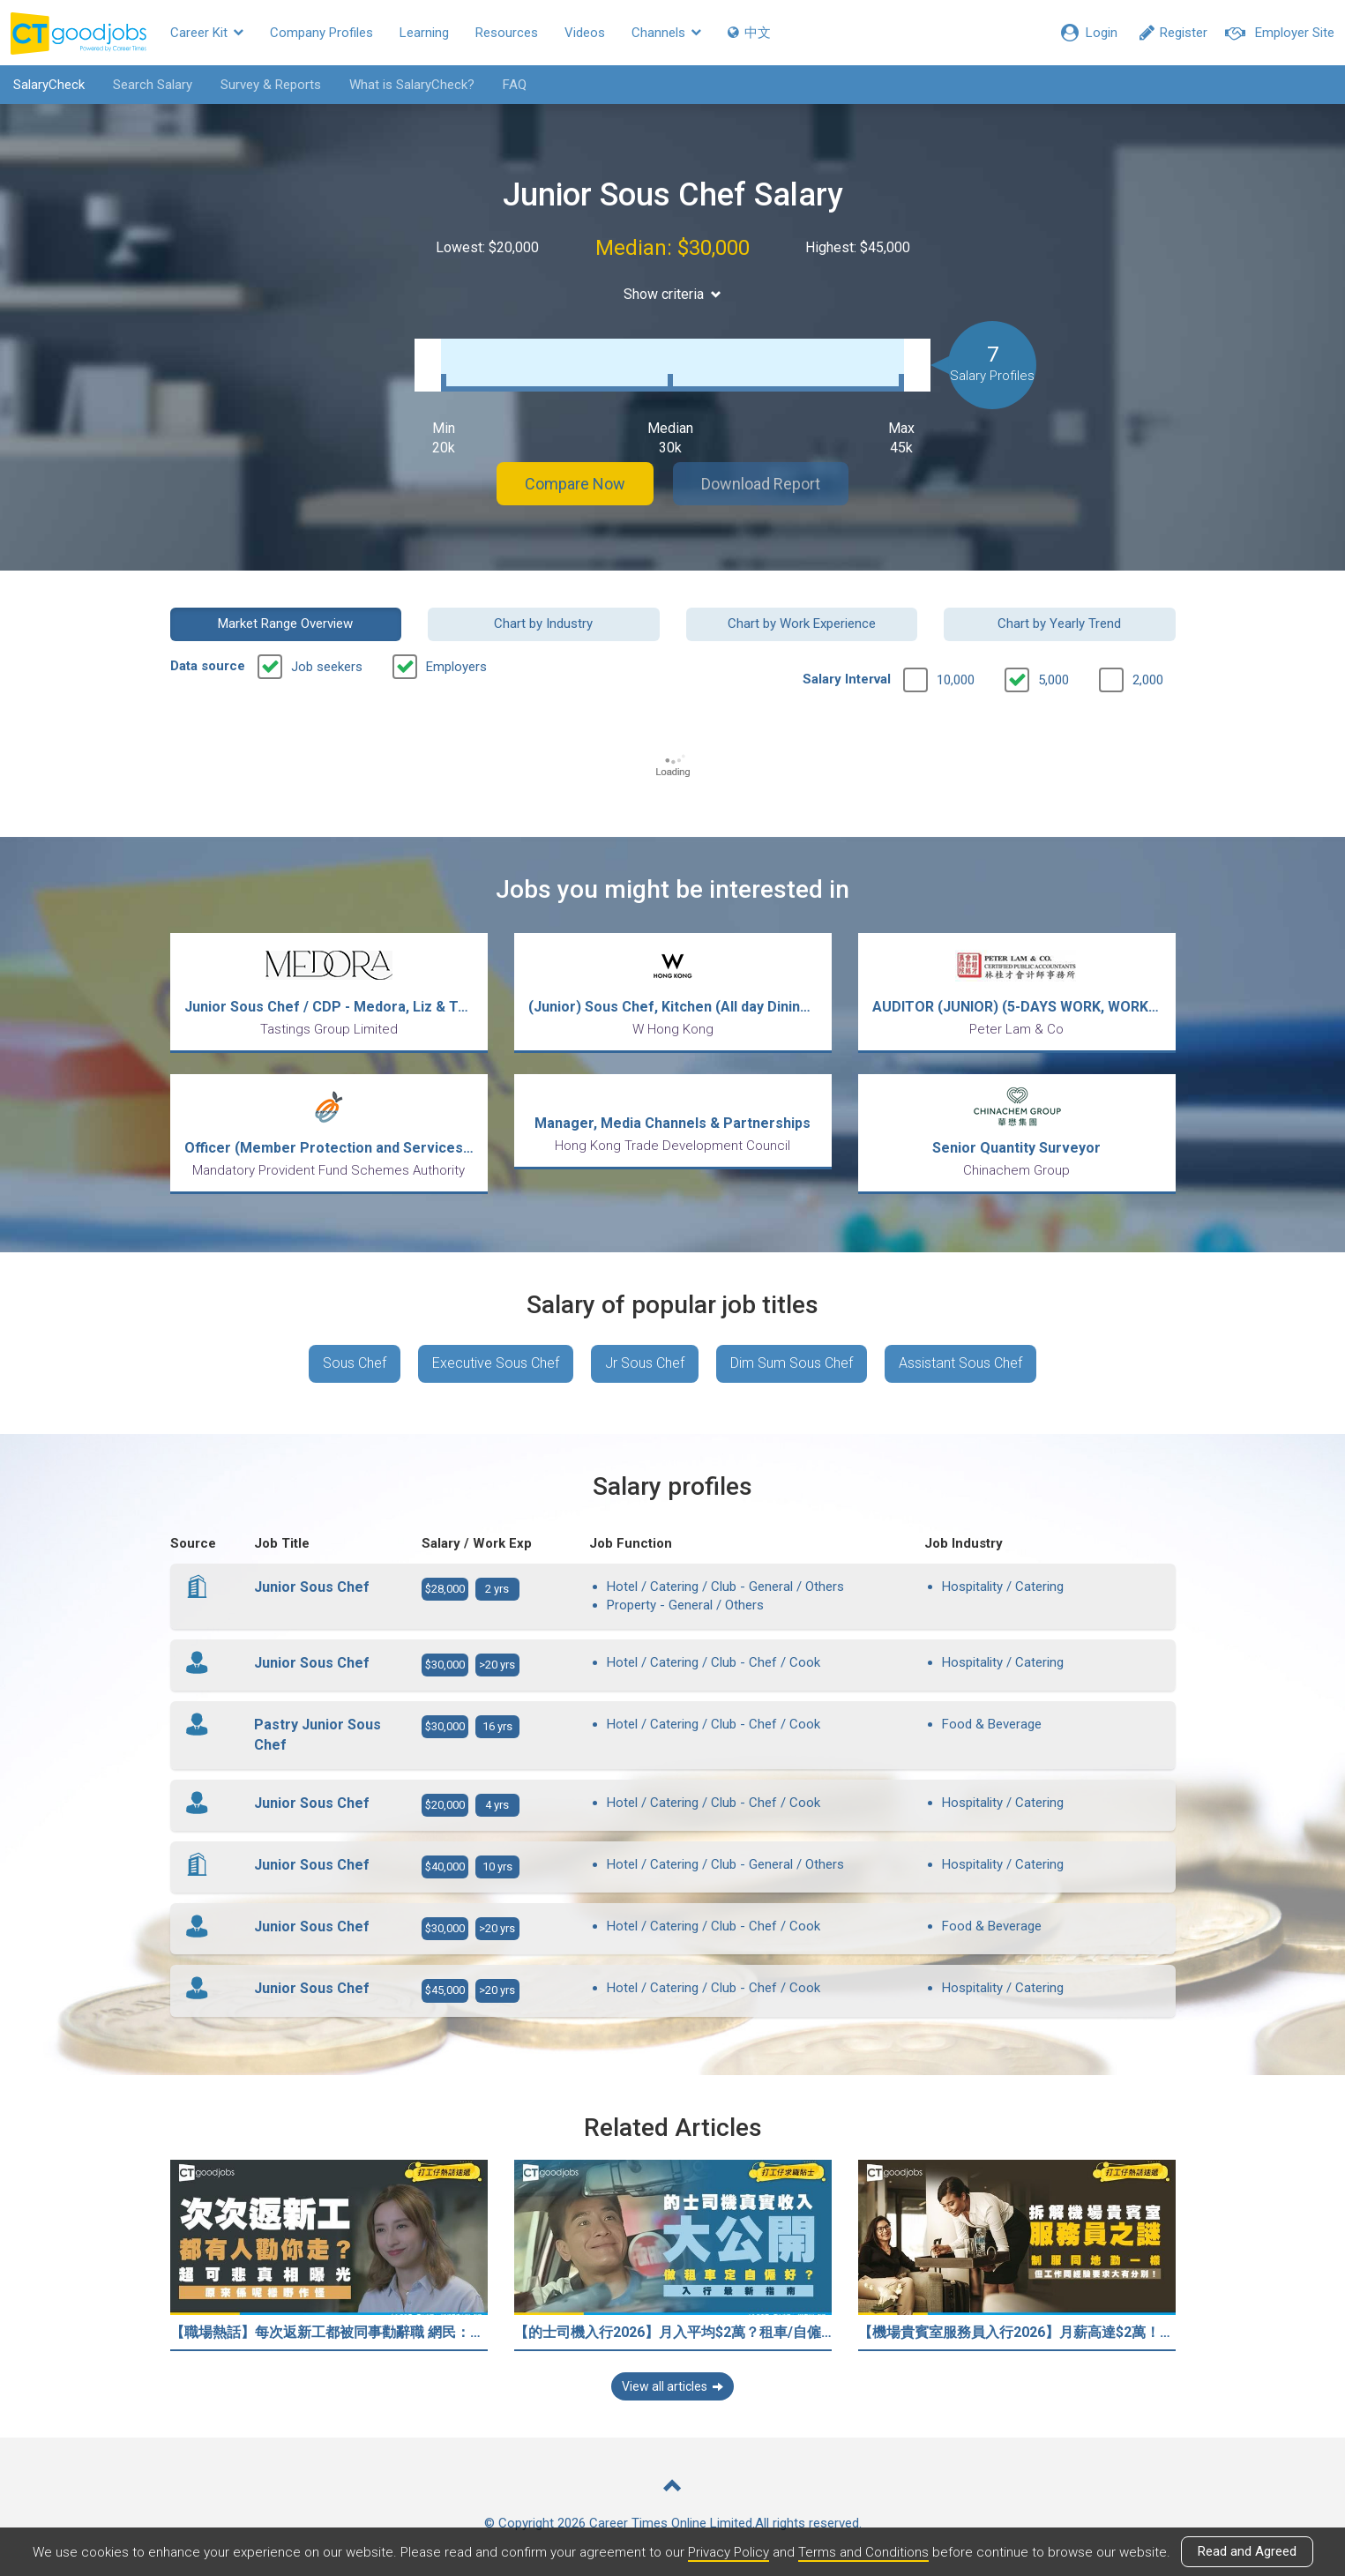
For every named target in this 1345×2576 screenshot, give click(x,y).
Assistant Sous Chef (960, 1363)
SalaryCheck (49, 85)
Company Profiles (321, 33)
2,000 (1147, 680)
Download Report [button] (760, 483)
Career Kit (206, 33)
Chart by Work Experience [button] (802, 623)
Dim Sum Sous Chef (791, 1363)
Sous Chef (354, 1363)
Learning (424, 33)
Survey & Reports (270, 85)
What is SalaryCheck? (411, 85)
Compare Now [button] (575, 483)
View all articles (672, 2386)
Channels (666, 33)
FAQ (515, 85)
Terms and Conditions (863, 2552)
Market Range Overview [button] (285, 623)
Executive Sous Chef (495, 1363)
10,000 (956, 680)
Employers (456, 667)
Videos (584, 33)
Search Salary (152, 85)
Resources (506, 33)
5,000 (1053, 680)
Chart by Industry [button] (543, 623)
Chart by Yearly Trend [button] (1059, 623)
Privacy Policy (728, 2552)
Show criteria (672, 294)
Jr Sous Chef (644, 1363)
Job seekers (326, 667)
